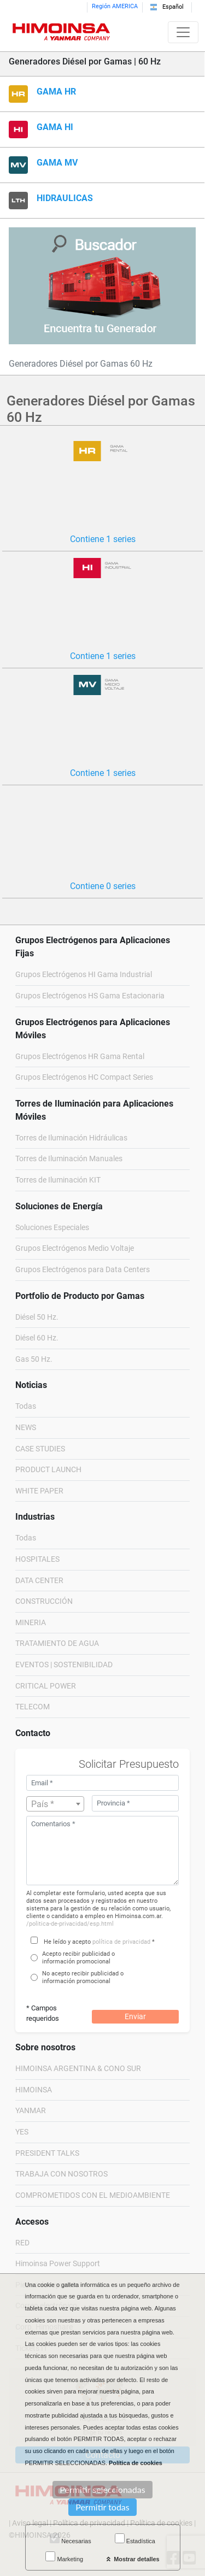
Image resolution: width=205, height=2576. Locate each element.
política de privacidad (121, 1941)
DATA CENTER (39, 1580)
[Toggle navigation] (183, 32)
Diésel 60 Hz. (36, 1338)
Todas (25, 1406)
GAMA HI (55, 127)
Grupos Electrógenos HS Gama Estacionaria (90, 996)
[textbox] (55, 1804)
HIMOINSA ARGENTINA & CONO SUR (78, 2068)
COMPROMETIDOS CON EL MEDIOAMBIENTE (92, 2195)
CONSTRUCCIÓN (44, 1601)
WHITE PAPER (39, 1491)
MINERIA (30, 1622)
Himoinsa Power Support (57, 2263)
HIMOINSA (33, 2090)
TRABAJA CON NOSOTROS (61, 2174)
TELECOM (32, 1707)
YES (21, 2132)
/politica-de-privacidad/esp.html (70, 1923)
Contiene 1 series (103, 539)
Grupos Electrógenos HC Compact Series (84, 1077)
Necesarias (70, 2538)
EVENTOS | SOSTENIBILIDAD (64, 1664)
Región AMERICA (115, 6)
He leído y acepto (67, 1941)
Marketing (64, 2556)
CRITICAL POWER (45, 1686)
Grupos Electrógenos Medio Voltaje (74, 1248)
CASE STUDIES (40, 1449)
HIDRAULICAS (65, 198)
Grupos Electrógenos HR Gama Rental (79, 1056)
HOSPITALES (37, 1559)
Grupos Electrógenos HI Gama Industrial (83, 974)
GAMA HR (56, 91)
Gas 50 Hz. (33, 1359)
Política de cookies (135, 2463)
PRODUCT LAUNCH (48, 1469)
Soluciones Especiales (52, 1227)
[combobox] (55, 1804)
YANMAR (30, 2110)
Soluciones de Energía (59, 1206)
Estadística (135, 2538)
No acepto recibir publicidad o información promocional (83, 1977)
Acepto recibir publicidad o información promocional (78, 1957)
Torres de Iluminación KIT (58, 1180)
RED (22, 2243)
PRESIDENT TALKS (47, 2153)
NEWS (25, 1427)
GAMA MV (57, 162)
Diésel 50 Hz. (36, 1317)
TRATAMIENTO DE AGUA (57, 1643)
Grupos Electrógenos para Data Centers (82, 1269)
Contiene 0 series (103, 886)
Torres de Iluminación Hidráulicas (71, 1138)
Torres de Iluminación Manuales (68, 1158)
